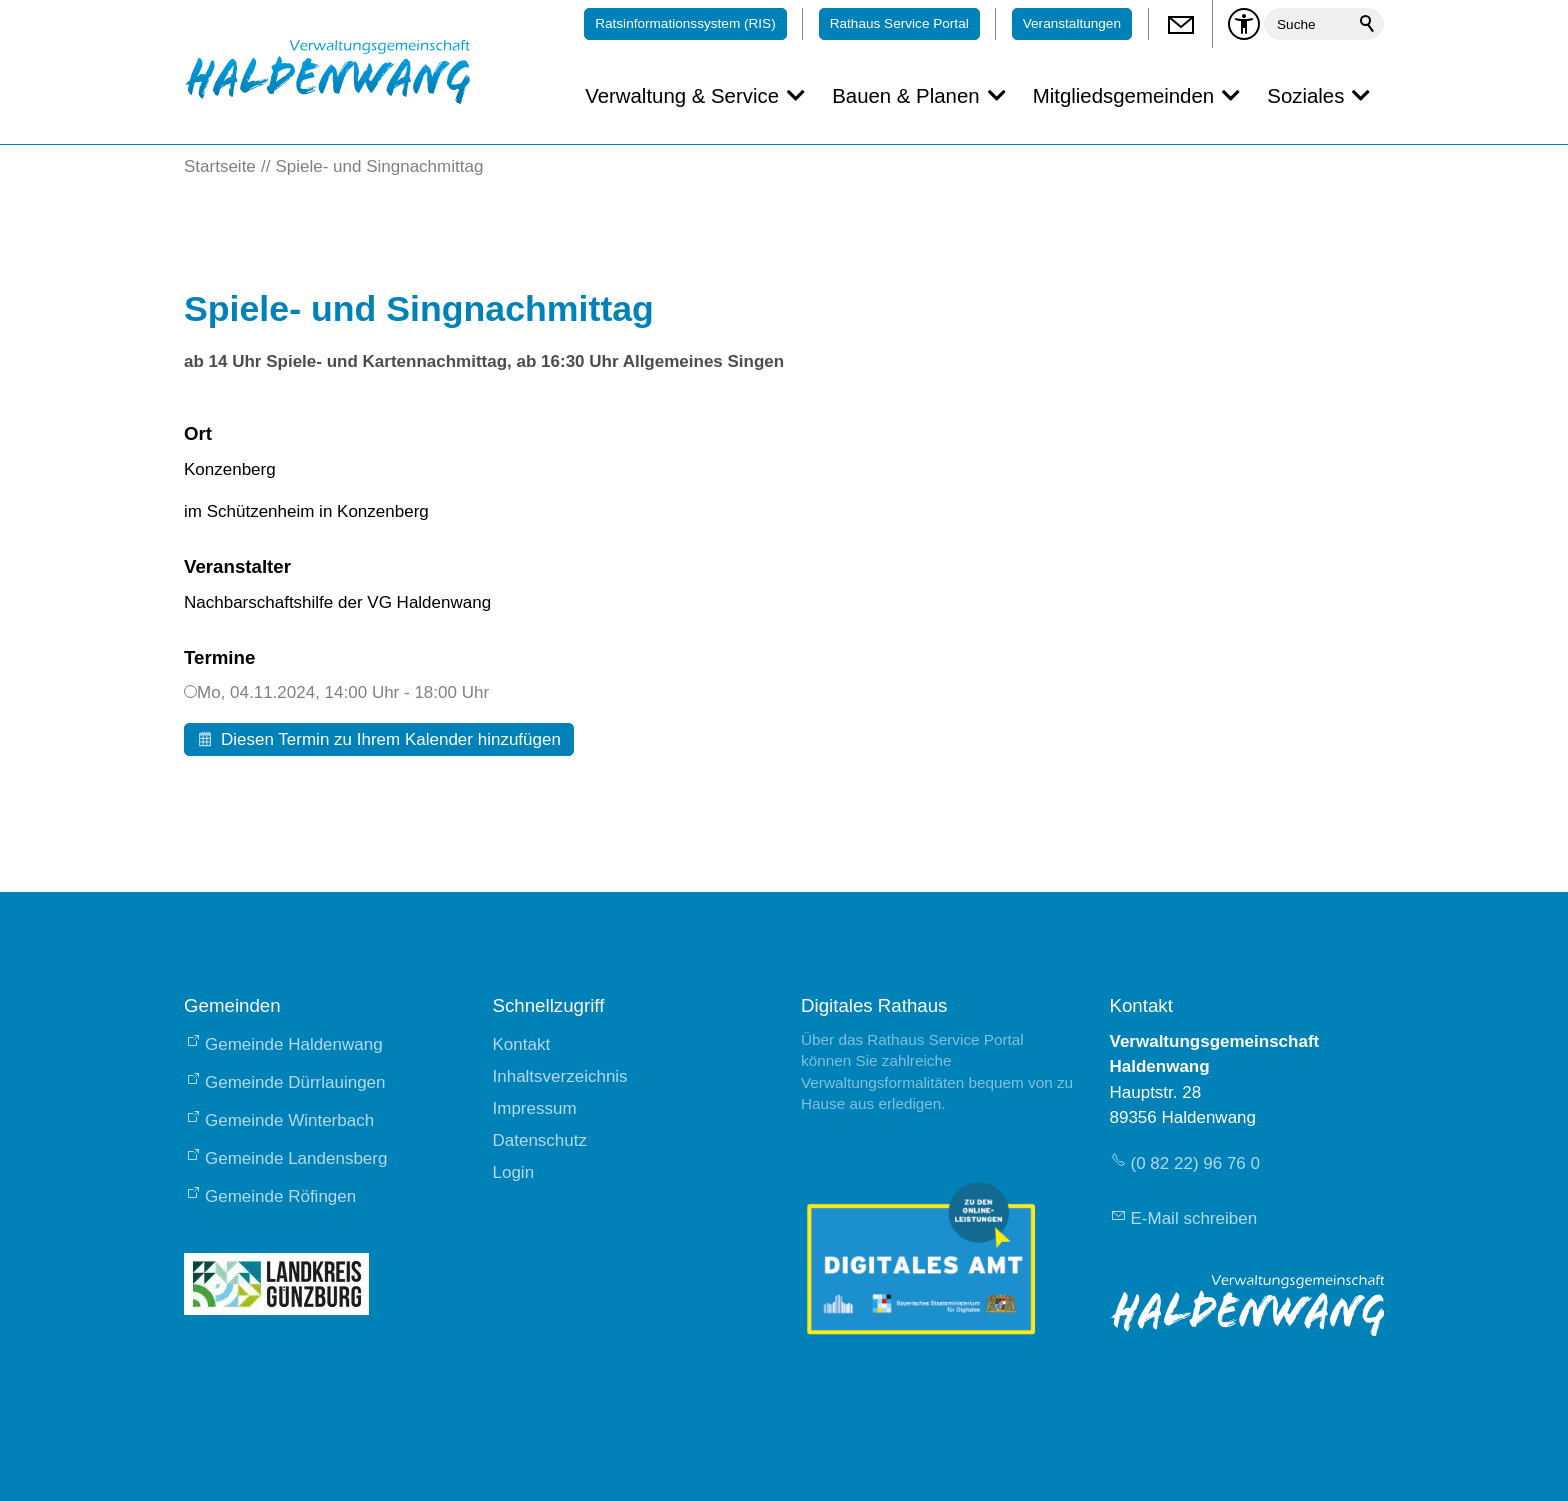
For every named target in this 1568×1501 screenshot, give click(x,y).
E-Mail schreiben (1194, 1218)
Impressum (535, 1108)
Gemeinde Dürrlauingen (295, 1082)
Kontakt (522, 1044)
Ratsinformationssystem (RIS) (685, 23)
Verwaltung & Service (682, 96)
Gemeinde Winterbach (289, 1120)
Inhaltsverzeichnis (560, 1076)
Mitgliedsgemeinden (1123, 96)
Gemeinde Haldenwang (294, 1044)
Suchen (1368, 24)
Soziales (1305, 96)
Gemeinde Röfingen (280, 1196)
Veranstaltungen (1072, 23)
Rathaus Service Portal (899, 23)
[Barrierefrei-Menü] (1244, 24)
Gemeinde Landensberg (296, 1158)
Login (514, 1172)
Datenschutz (540, 1140)
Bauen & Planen (905, 96)
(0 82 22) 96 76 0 (1195, 1163)
